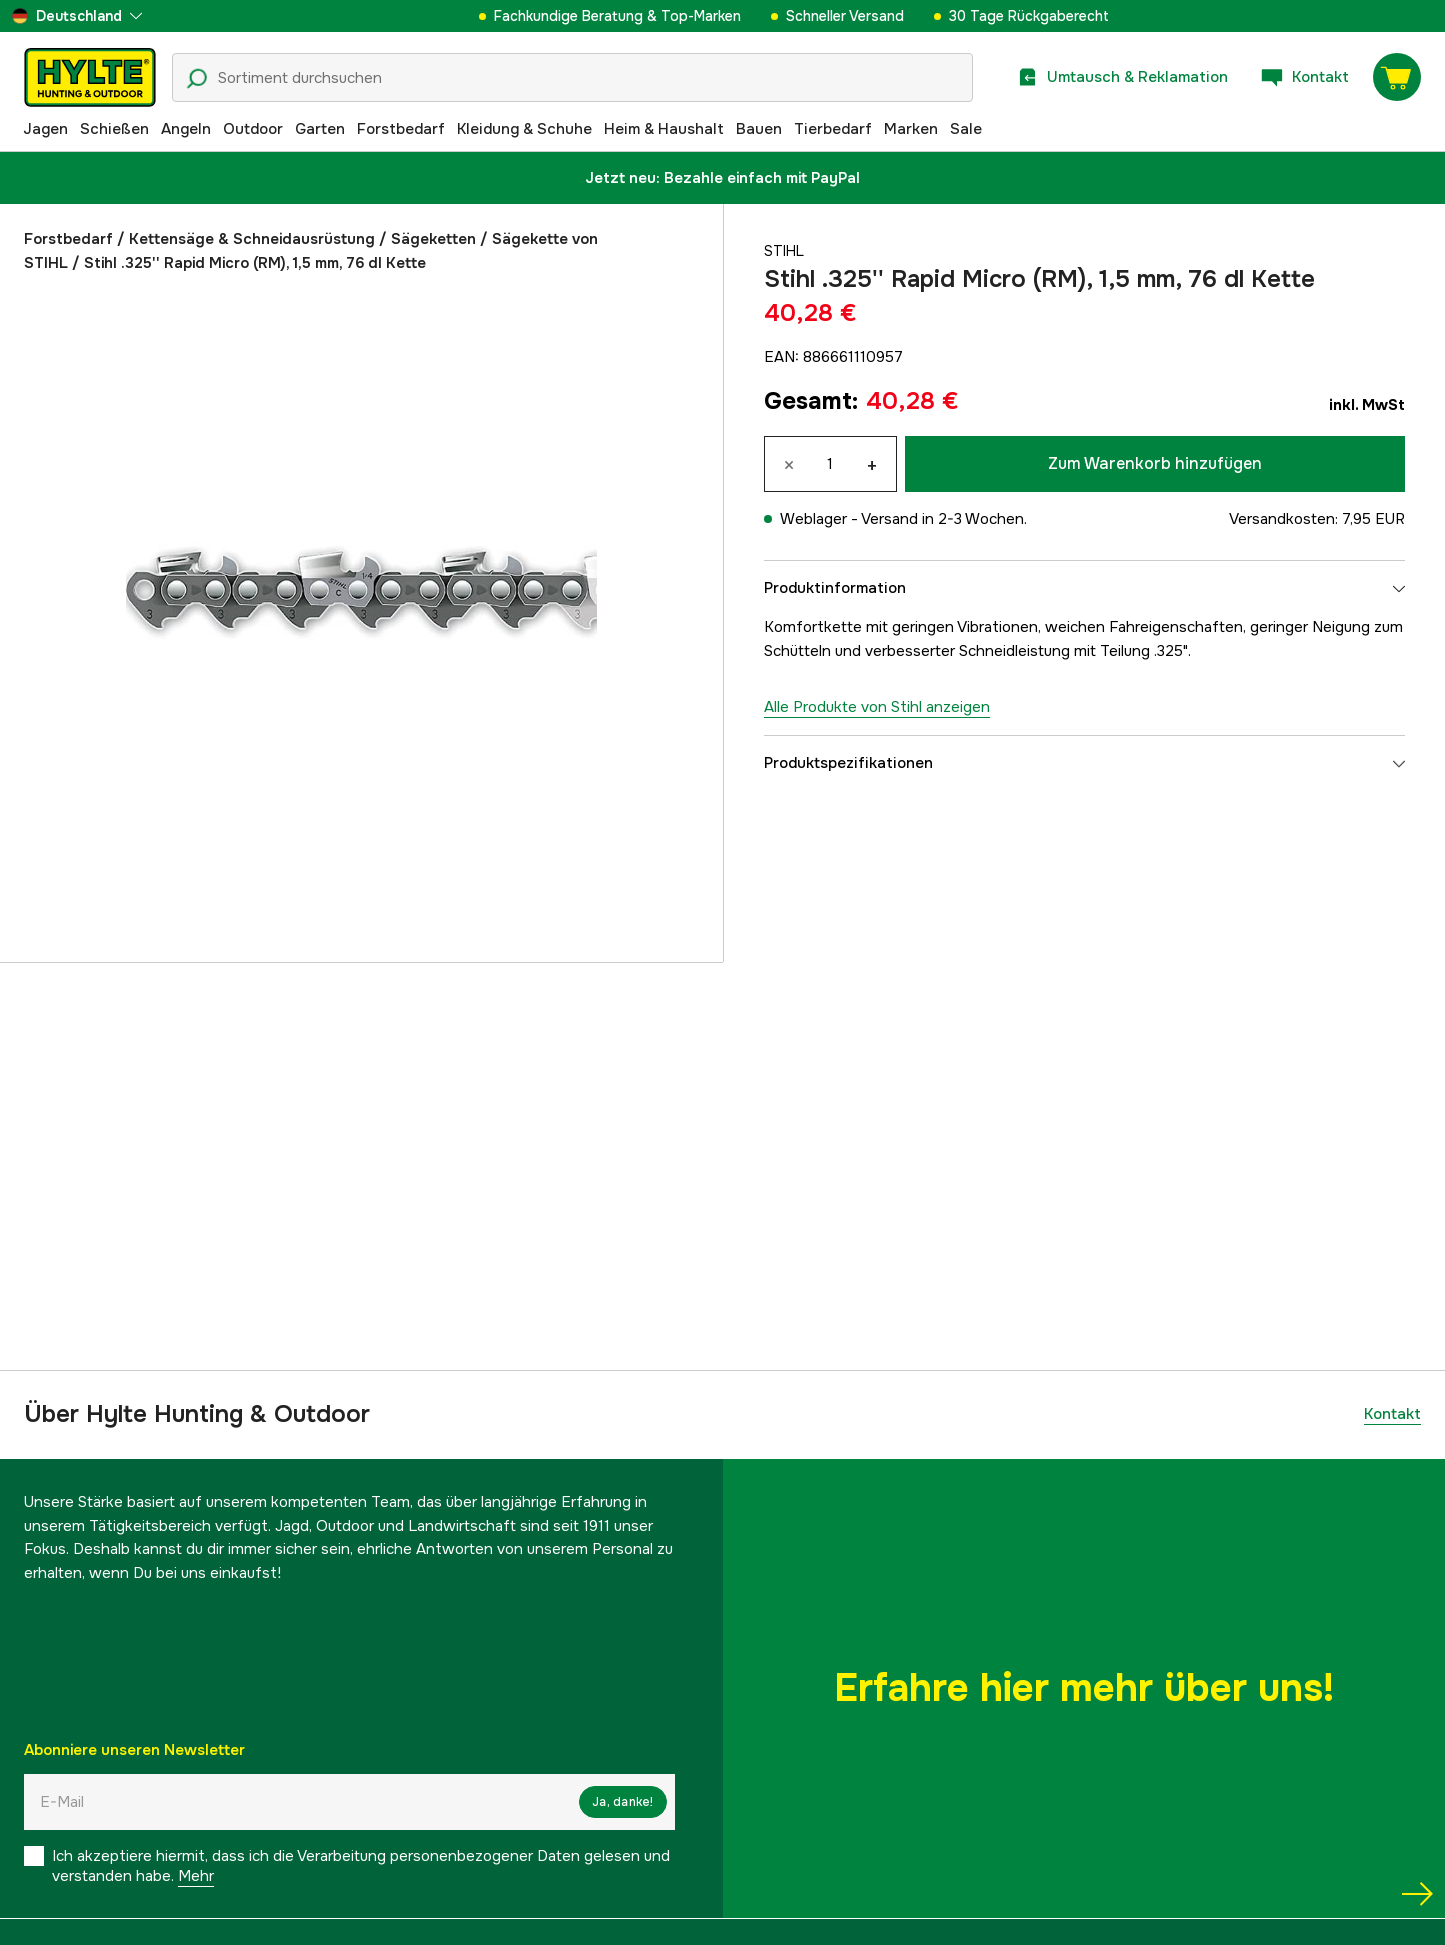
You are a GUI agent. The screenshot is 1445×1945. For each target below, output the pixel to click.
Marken (911, 129)
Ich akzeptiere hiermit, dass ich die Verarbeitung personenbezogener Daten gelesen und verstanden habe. (361, 1866)
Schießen (114, 129)
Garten (320, 129)
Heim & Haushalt (664, 129)
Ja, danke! (622, 1802)
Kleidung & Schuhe (524, 129)
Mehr (196, 1876)
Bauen (759, 129)
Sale (966, 129)
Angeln (186, 129)
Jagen (45, 129)
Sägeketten (433, 239)
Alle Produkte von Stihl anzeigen (877, 707)
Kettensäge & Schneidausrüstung (252, 239)
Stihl (785, 251)
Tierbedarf (833, 129)
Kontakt (1392, 1414)
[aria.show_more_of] (77, 16)
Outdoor (253, 129)
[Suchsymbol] (197, 79)
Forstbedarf (401, 129)
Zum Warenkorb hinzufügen (1155, 463)
